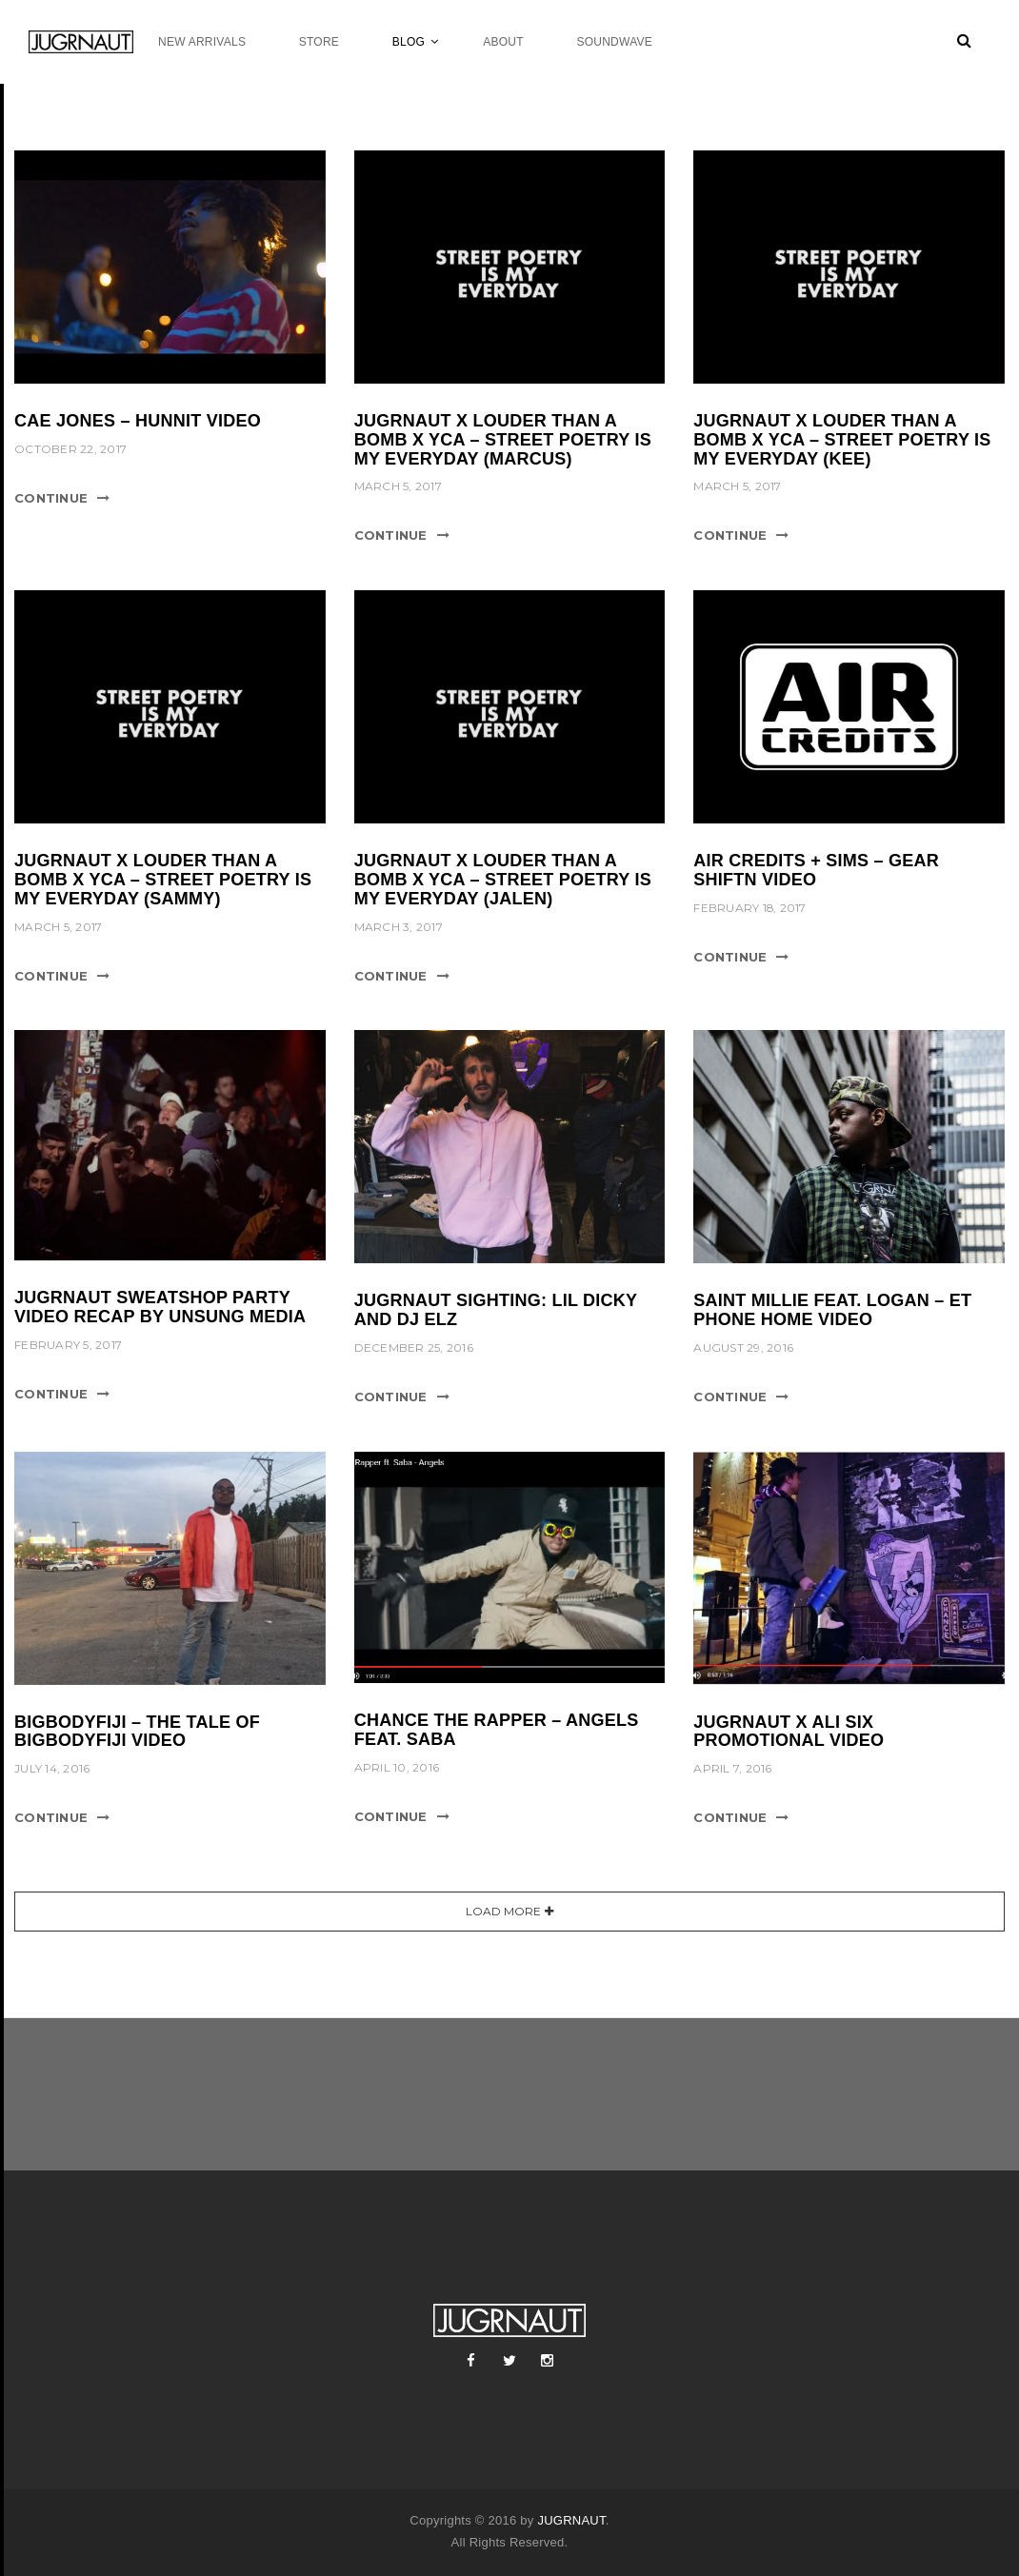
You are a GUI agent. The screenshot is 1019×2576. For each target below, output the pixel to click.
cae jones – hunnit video (137, 420)
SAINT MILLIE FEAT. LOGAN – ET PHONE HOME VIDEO (832, 1310)
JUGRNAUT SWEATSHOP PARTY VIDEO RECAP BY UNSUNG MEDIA (160, 1307)
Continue (51, 497)
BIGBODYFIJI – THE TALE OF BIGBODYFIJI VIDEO (137, 1732)
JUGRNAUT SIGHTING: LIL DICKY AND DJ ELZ (495, 1310)
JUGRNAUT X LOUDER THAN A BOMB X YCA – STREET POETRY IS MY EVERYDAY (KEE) (841, 439)
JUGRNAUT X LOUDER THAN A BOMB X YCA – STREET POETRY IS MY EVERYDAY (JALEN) (502, 879)
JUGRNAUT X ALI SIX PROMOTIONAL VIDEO (788, 1732)
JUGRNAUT (571, 2520)
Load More (503, 1911)
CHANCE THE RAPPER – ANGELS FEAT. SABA (496, 1730)
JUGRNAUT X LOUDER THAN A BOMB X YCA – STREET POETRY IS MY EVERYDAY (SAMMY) (162, 879)
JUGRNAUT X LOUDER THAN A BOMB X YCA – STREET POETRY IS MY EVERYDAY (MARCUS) (502, 439)
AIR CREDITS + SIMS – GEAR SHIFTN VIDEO (816, 870)
